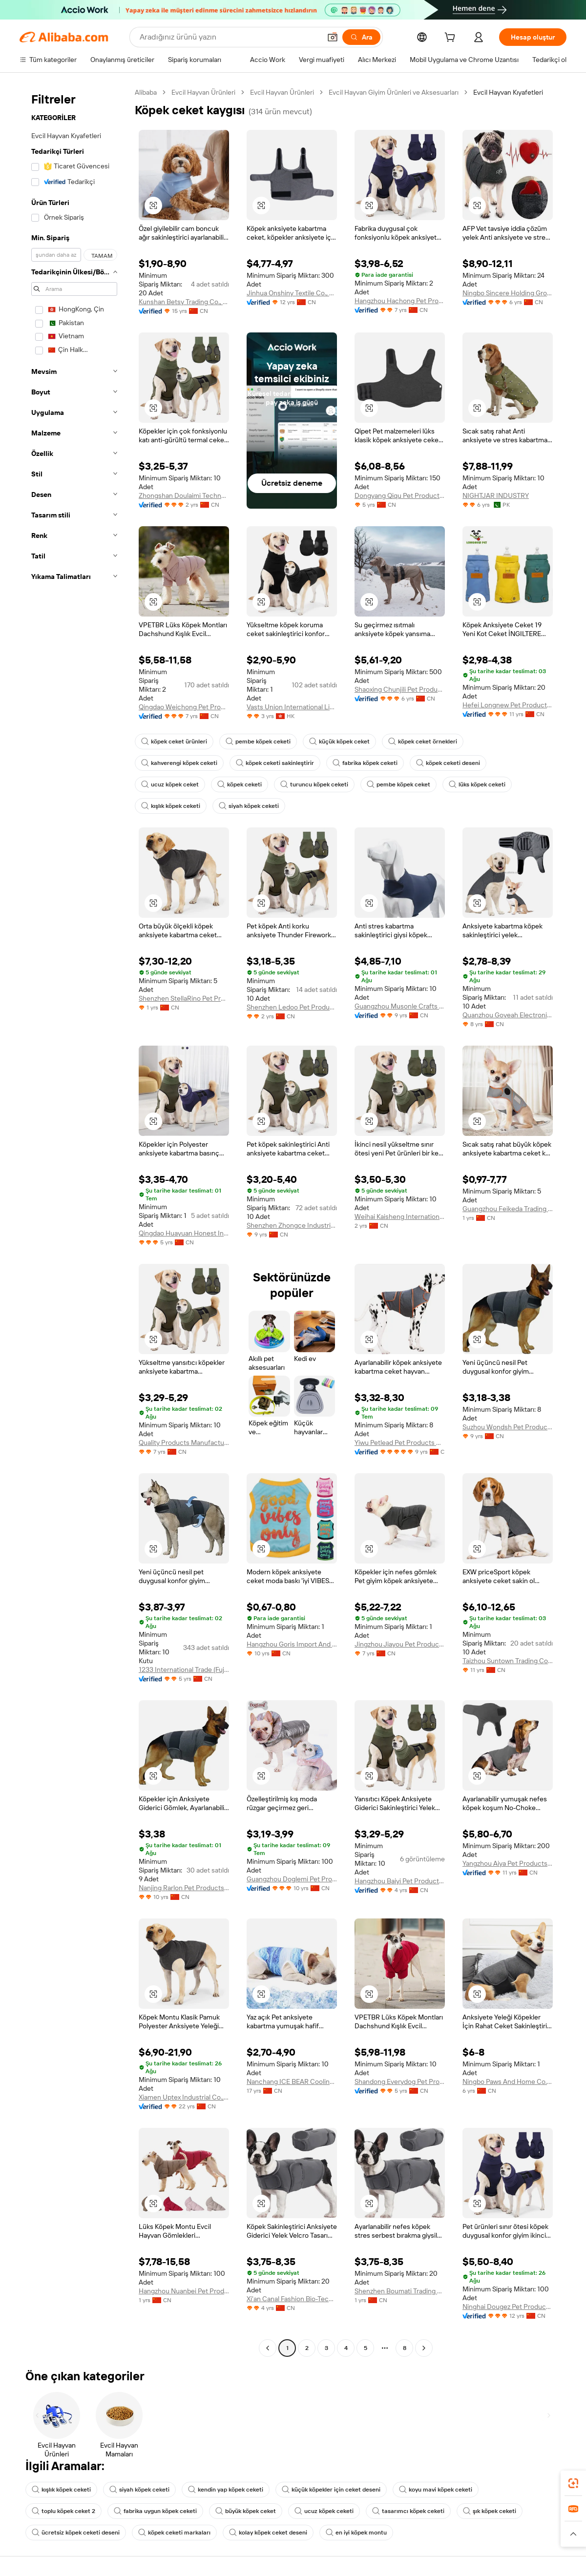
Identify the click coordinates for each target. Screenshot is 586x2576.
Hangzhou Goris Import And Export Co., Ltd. (292, 1644)
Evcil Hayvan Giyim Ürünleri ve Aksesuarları (394, 92)
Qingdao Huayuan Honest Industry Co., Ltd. (184, 1233)
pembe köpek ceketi (258, 741)
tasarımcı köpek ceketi (408, 2511)
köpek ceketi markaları (174, 2532)
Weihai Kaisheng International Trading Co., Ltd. (400, 1216)
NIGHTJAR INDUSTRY (495, 495)
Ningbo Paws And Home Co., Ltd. (507, 2081)
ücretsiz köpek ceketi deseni (76, 2532)
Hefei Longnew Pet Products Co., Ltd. (507, 705)
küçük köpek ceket (339, 741)
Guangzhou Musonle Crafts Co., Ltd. (400, 1006)
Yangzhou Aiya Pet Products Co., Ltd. (507, 1863)
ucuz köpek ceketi (324, 2511)
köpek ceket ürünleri (174, 741)
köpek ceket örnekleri (422, 741)
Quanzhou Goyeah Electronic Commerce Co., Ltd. (507, 1015)
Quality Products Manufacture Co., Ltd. (184, 1442)
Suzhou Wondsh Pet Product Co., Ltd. (507, 1427)
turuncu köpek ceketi (314, 784)
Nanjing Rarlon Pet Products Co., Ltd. (184, 1888)
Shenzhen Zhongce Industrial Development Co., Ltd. (292, 1225)
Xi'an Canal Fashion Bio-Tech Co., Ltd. (292, 2299)
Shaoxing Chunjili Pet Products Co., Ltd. (400, 689)
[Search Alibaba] (229, 37)
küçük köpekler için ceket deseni (331, 2490)
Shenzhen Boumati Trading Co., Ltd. (400, 2291)
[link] (573, 2483)
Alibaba (146, 92)
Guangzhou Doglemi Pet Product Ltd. (292, 1879)
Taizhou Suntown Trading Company (507, 1661)
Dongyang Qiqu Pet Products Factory (400, 495)
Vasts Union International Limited (292, 707)
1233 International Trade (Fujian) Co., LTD (184, 1669)
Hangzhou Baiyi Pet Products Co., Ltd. (400, 1881)
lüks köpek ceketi (477, 784)
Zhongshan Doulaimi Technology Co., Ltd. (184, 495)
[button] (332, 37)
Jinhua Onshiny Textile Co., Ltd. (292, 293)
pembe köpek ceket (398, 784)
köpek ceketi (239, 784)
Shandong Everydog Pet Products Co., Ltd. (400, 2081)
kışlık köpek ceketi (170, 806)
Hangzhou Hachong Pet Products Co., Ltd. (400, 301)
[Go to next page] (424, 2348)
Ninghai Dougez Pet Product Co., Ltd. (507, 2306)
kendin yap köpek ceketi (225, 2490)
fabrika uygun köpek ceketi (155, 2511)
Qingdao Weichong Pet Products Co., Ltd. (184, 707)
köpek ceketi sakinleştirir (275, 763)
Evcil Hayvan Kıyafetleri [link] (508, 92)
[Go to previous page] (267, 2348)
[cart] (451, 38)
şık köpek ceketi (489, 2511)
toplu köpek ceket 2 (63, 2511)
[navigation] (74, 1221)
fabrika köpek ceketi (365, 763)
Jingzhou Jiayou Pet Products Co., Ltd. (400, 1644)
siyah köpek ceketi (249, 806)
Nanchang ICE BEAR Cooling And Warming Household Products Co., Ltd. (292, 2081)
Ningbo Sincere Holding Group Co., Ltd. (507, 293)
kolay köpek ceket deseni (268, 2532)
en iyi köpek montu (356, 2532)
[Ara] (361, 37)
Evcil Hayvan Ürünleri (203, 92)
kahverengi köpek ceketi (179, 763)
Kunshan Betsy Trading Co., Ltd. (184, 302)
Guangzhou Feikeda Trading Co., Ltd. (507, 1209)
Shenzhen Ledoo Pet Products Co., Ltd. (292, 1007)
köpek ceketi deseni (448, 763)
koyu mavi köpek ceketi (435, 2490)
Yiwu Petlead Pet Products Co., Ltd (400, 1442)
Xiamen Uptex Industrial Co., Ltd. (184, 2097)
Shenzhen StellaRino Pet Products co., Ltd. (184, 998)
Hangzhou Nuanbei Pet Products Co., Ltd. (184, 2291)
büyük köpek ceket (245, 2511)
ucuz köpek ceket (170, 784)
